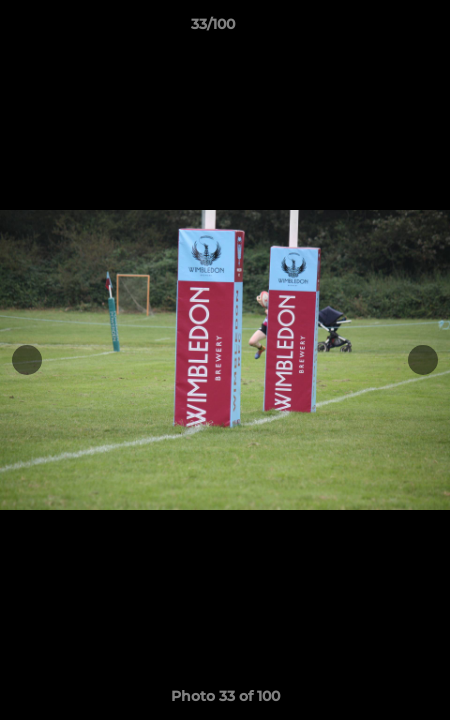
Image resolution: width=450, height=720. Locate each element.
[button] (378, 29)
